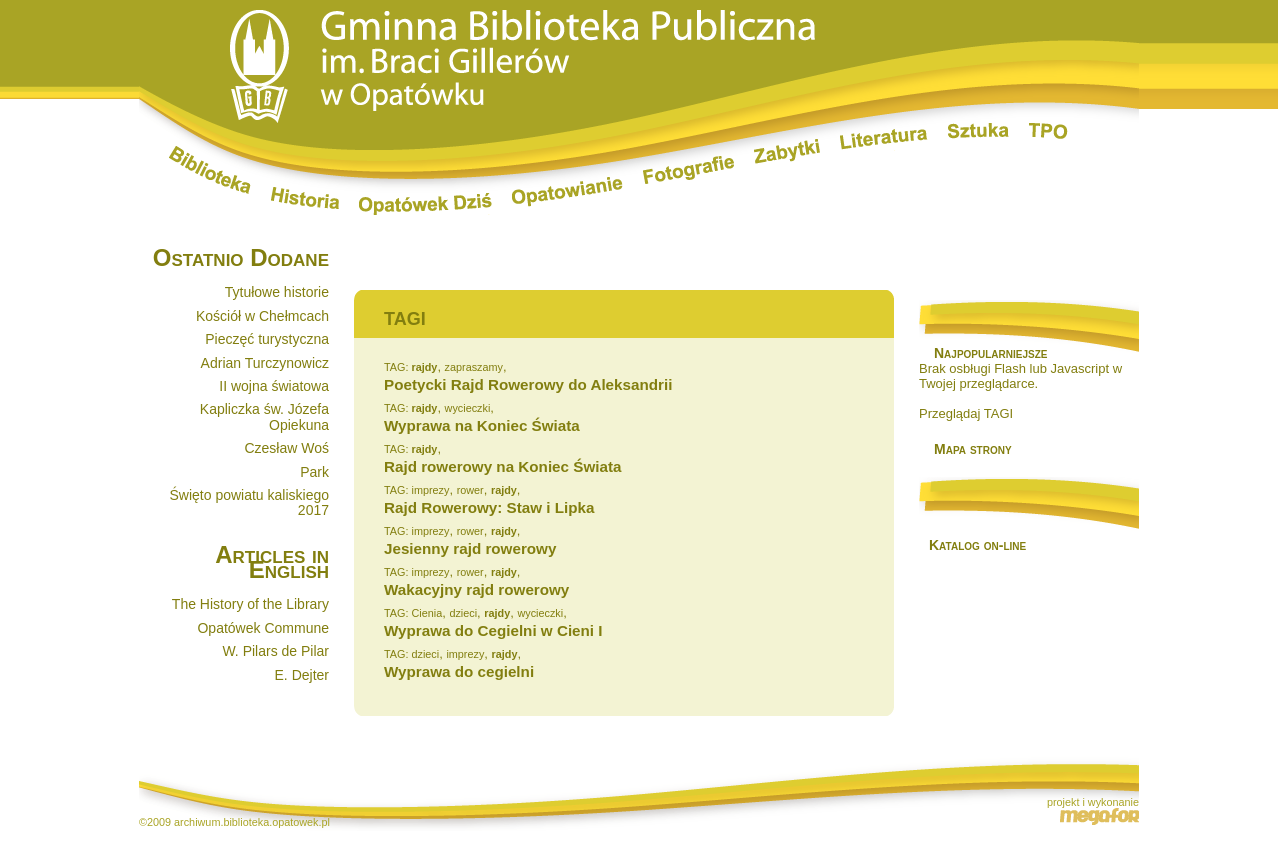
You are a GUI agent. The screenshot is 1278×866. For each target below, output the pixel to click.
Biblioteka (210, 170)
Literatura (884, 140)
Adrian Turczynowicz (265, 363)
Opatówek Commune (263, 628)
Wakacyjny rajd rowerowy (476, 589)
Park (314, 472)
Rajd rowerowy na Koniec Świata (502, 466)
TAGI (405, 319)
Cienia (426, 613)
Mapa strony (973, 449)
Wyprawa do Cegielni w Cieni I (493, 630)
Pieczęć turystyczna (267, 339)
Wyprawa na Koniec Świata (482, 425)
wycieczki (468, 408)
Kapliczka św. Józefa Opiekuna (264, 416)
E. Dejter (302, 675)
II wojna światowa (274, 386)
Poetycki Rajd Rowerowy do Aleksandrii (528, 384)
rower (470, 490)
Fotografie (688, 170)
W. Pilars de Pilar (275, 651)
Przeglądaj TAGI (966, 413)
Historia (305, 198)
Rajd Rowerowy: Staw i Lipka (489, 507)
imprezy (430, 490)
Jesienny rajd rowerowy (470, 548)
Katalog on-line (977, 545)
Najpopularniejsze (990, 353)
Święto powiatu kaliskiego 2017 (249, 502)
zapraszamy (474, 367)
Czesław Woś (286, 448)
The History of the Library (250, 604)
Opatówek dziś (425, 204)
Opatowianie (567, 192)
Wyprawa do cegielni (459, 671)
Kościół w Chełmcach (262, 316)
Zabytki (787, 151)
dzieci (463, 613)
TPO (1048, 131)
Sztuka (978, 131)
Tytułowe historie (277, 292)
